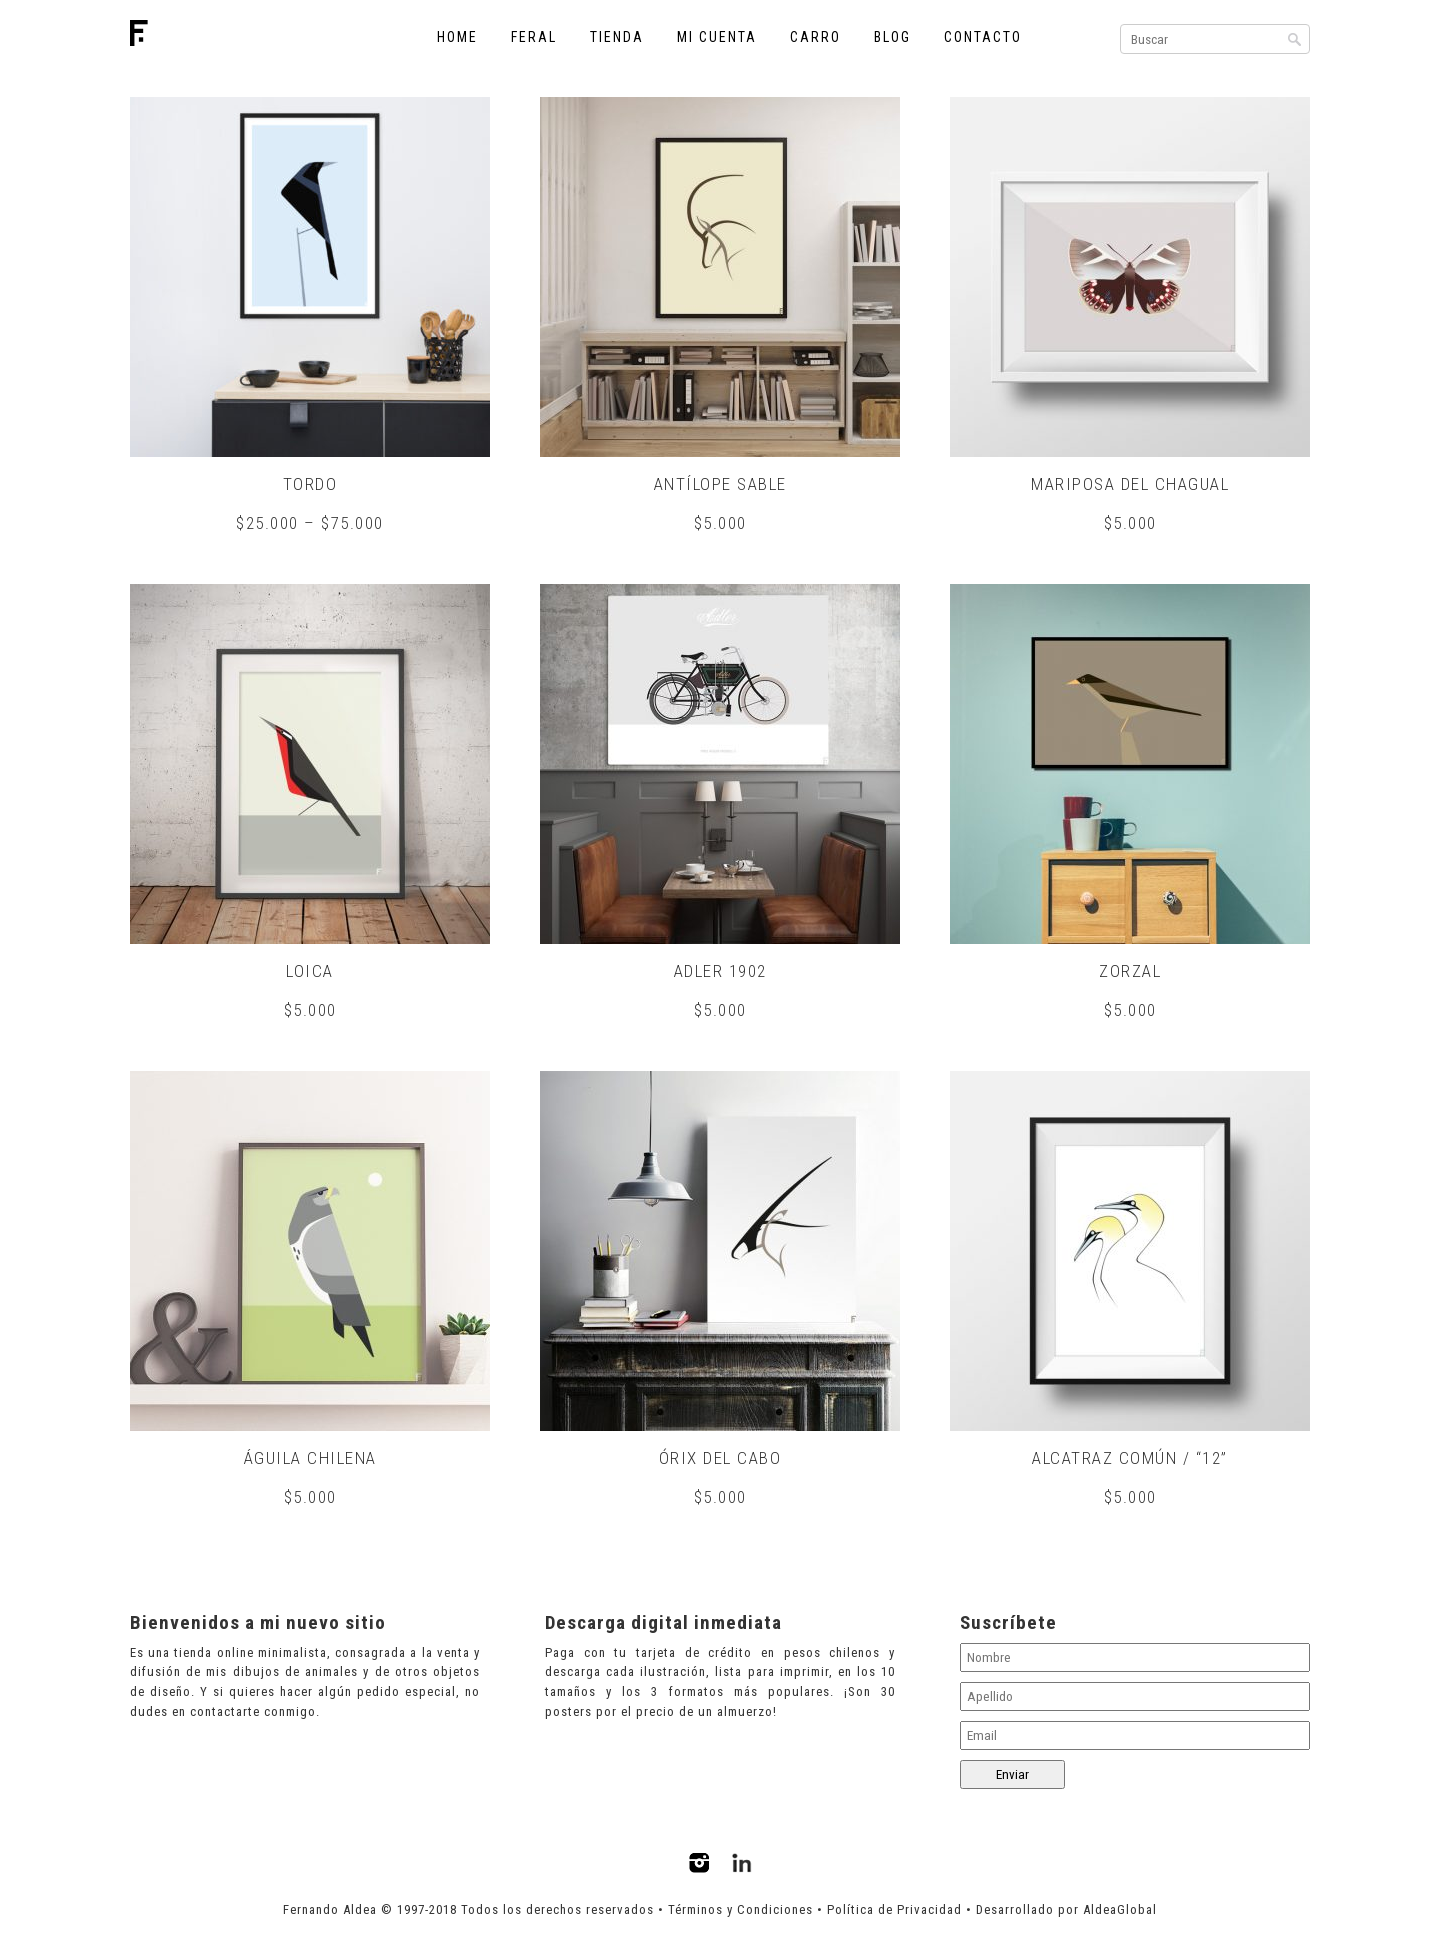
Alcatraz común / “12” (1130, 1459)
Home (457, 37)
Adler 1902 (720, 972)
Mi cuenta (717, 37)
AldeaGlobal (1120, 1911)
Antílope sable (720, 484)
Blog (892, 37)
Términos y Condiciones (740, 1911)
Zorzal (1130, 972)
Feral (534, 37)
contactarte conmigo (253, 1712)
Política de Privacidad (894, 1911)
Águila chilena (310, 1459)
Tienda (617, 37)
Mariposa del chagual (1130, 484)
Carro (815, 37)
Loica (310, 972)
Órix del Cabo (720, 1459)
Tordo (310, 484)
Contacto (983, 37)
